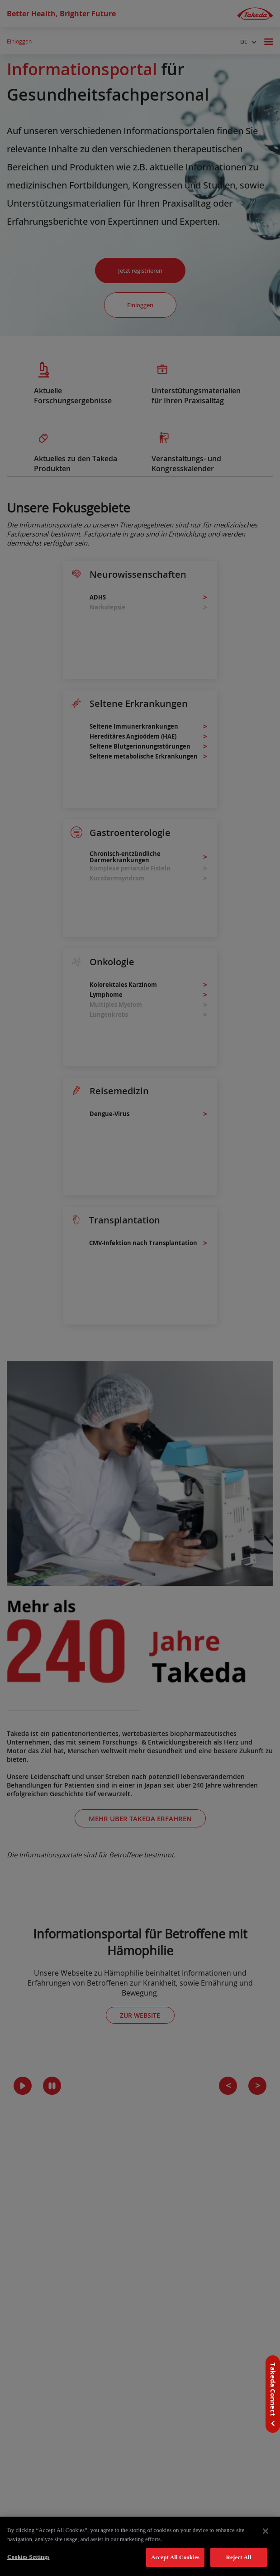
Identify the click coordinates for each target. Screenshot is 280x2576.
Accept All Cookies (175, 2557)
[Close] (265, 2531)
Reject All (239, 2557)
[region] (140, 2546)
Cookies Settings (28, 2556)
